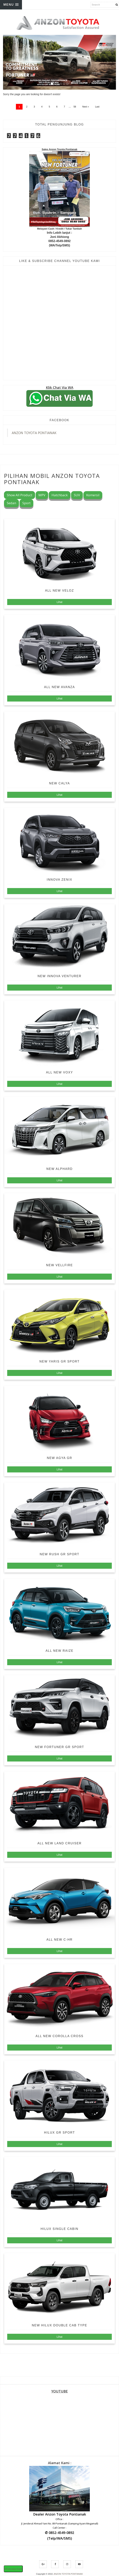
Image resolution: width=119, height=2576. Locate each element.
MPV (41, 495)
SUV (77, 495)
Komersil (92, 495)
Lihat (59, 602)
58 (75, 106)
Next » (85, 106)
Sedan (11, 503)
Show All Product (19, 495)
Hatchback (60, 495)
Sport (26, 503)
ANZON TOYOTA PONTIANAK (34, 432)
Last (97, 106)
